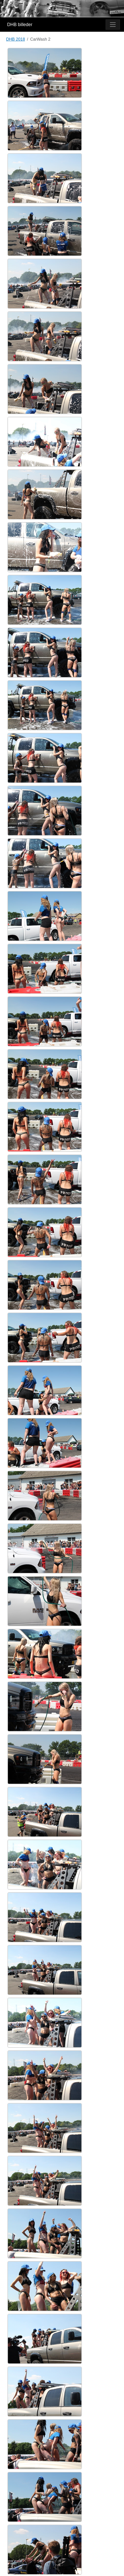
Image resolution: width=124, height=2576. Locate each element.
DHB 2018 (15, 39)
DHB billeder (19, 24)
